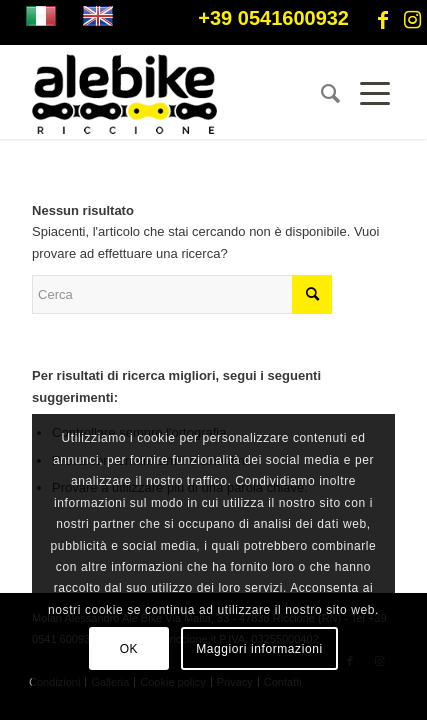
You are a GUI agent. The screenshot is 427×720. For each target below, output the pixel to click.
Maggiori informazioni (259, 649)
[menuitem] (320, 94)
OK (129, 649)
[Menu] (367, 94)
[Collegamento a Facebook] (383, 20)
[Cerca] (320, 94)
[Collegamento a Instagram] (412, 20)
